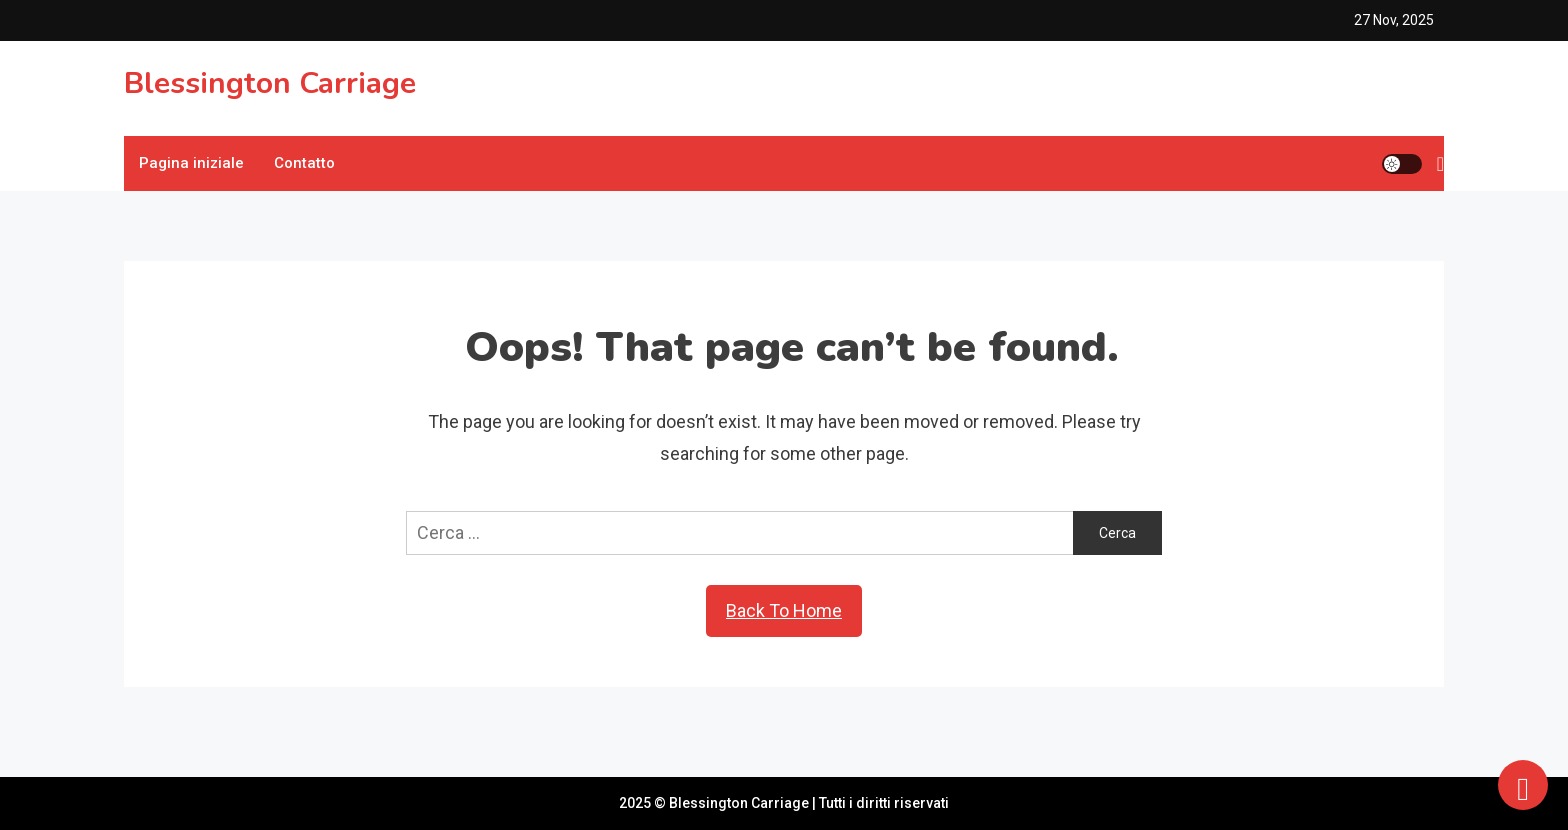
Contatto (304, 163)
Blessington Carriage (270, 83)
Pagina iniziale (191, 163)
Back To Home (784, 610)
